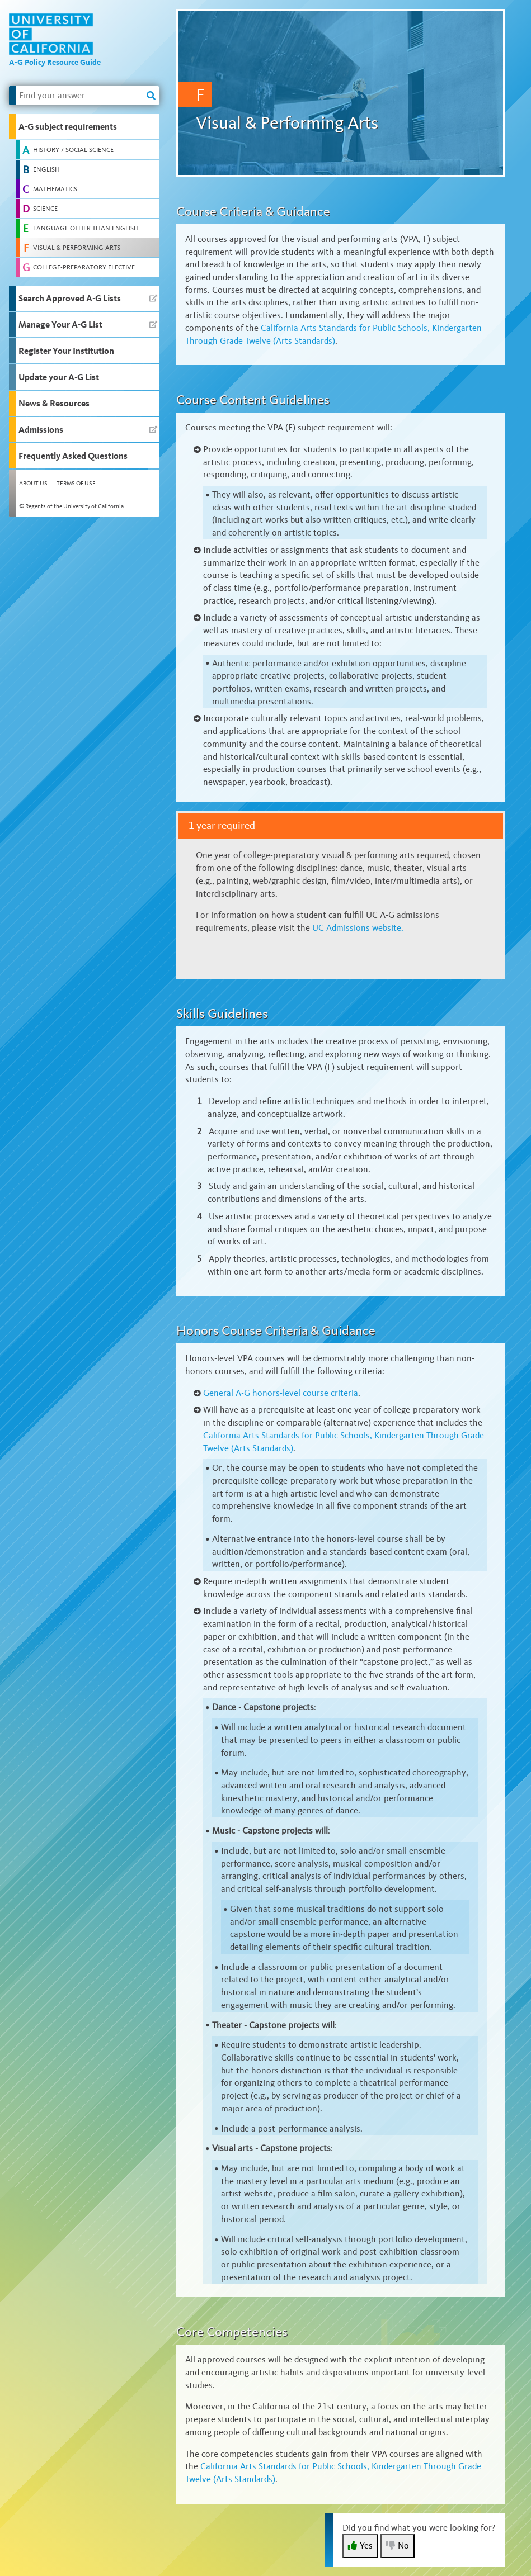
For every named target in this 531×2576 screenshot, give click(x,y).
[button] (84, 126)
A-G (280, 1393)
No (397, 2545)
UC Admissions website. (357, 927)
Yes (360, 2545)
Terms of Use (76, 483)
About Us (33, 483)
